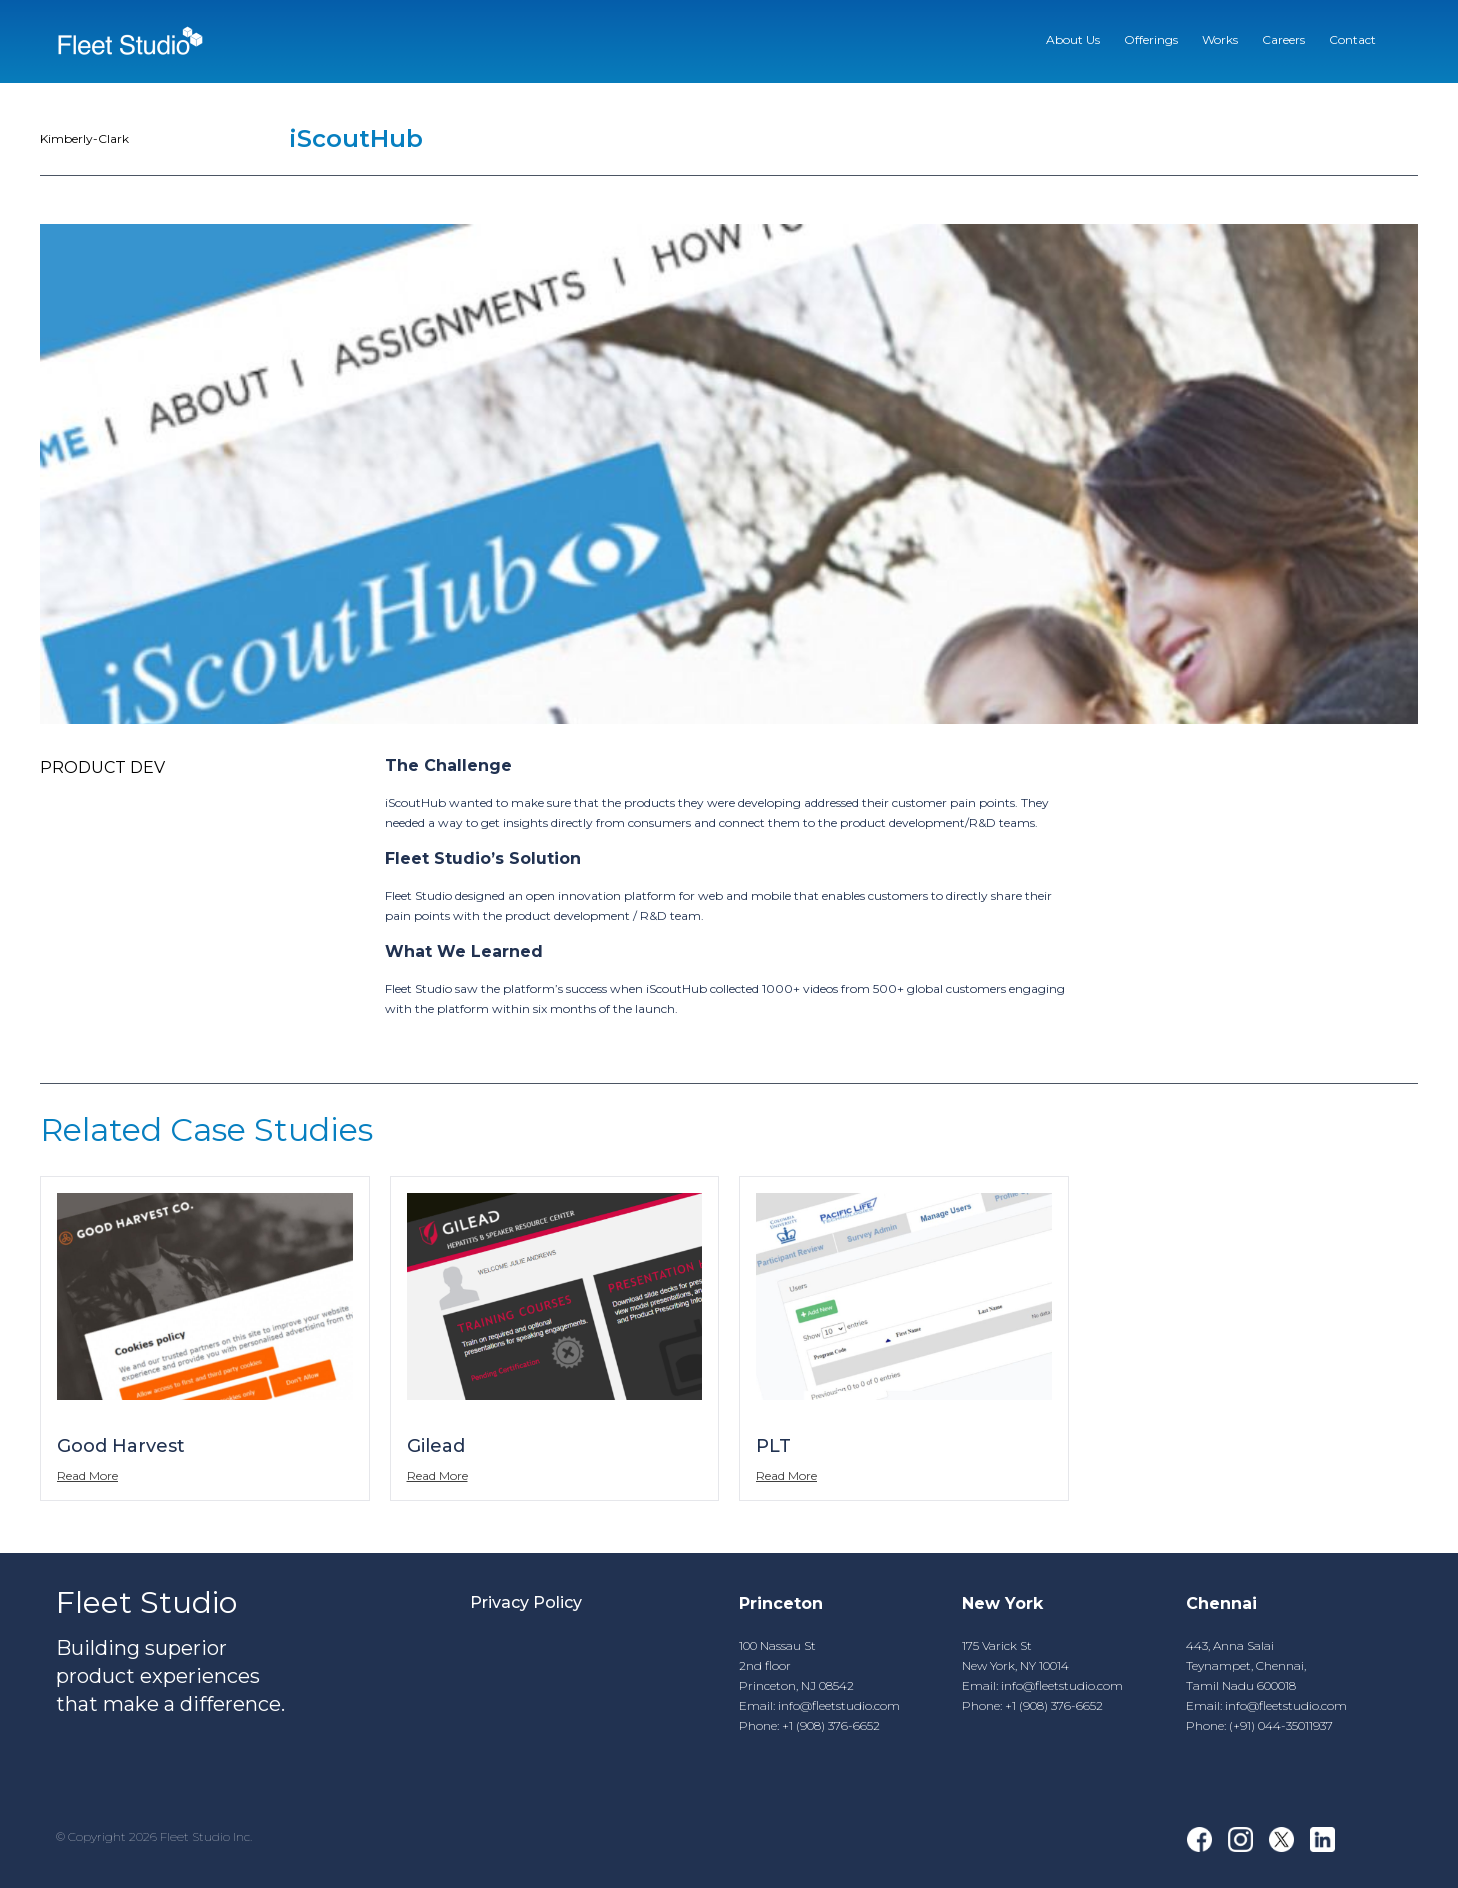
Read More (87, 1475)
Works (1220, 39)
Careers (1283, 39)
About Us (1073, 39)
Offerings (1151, 39)
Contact (1352, 39)
